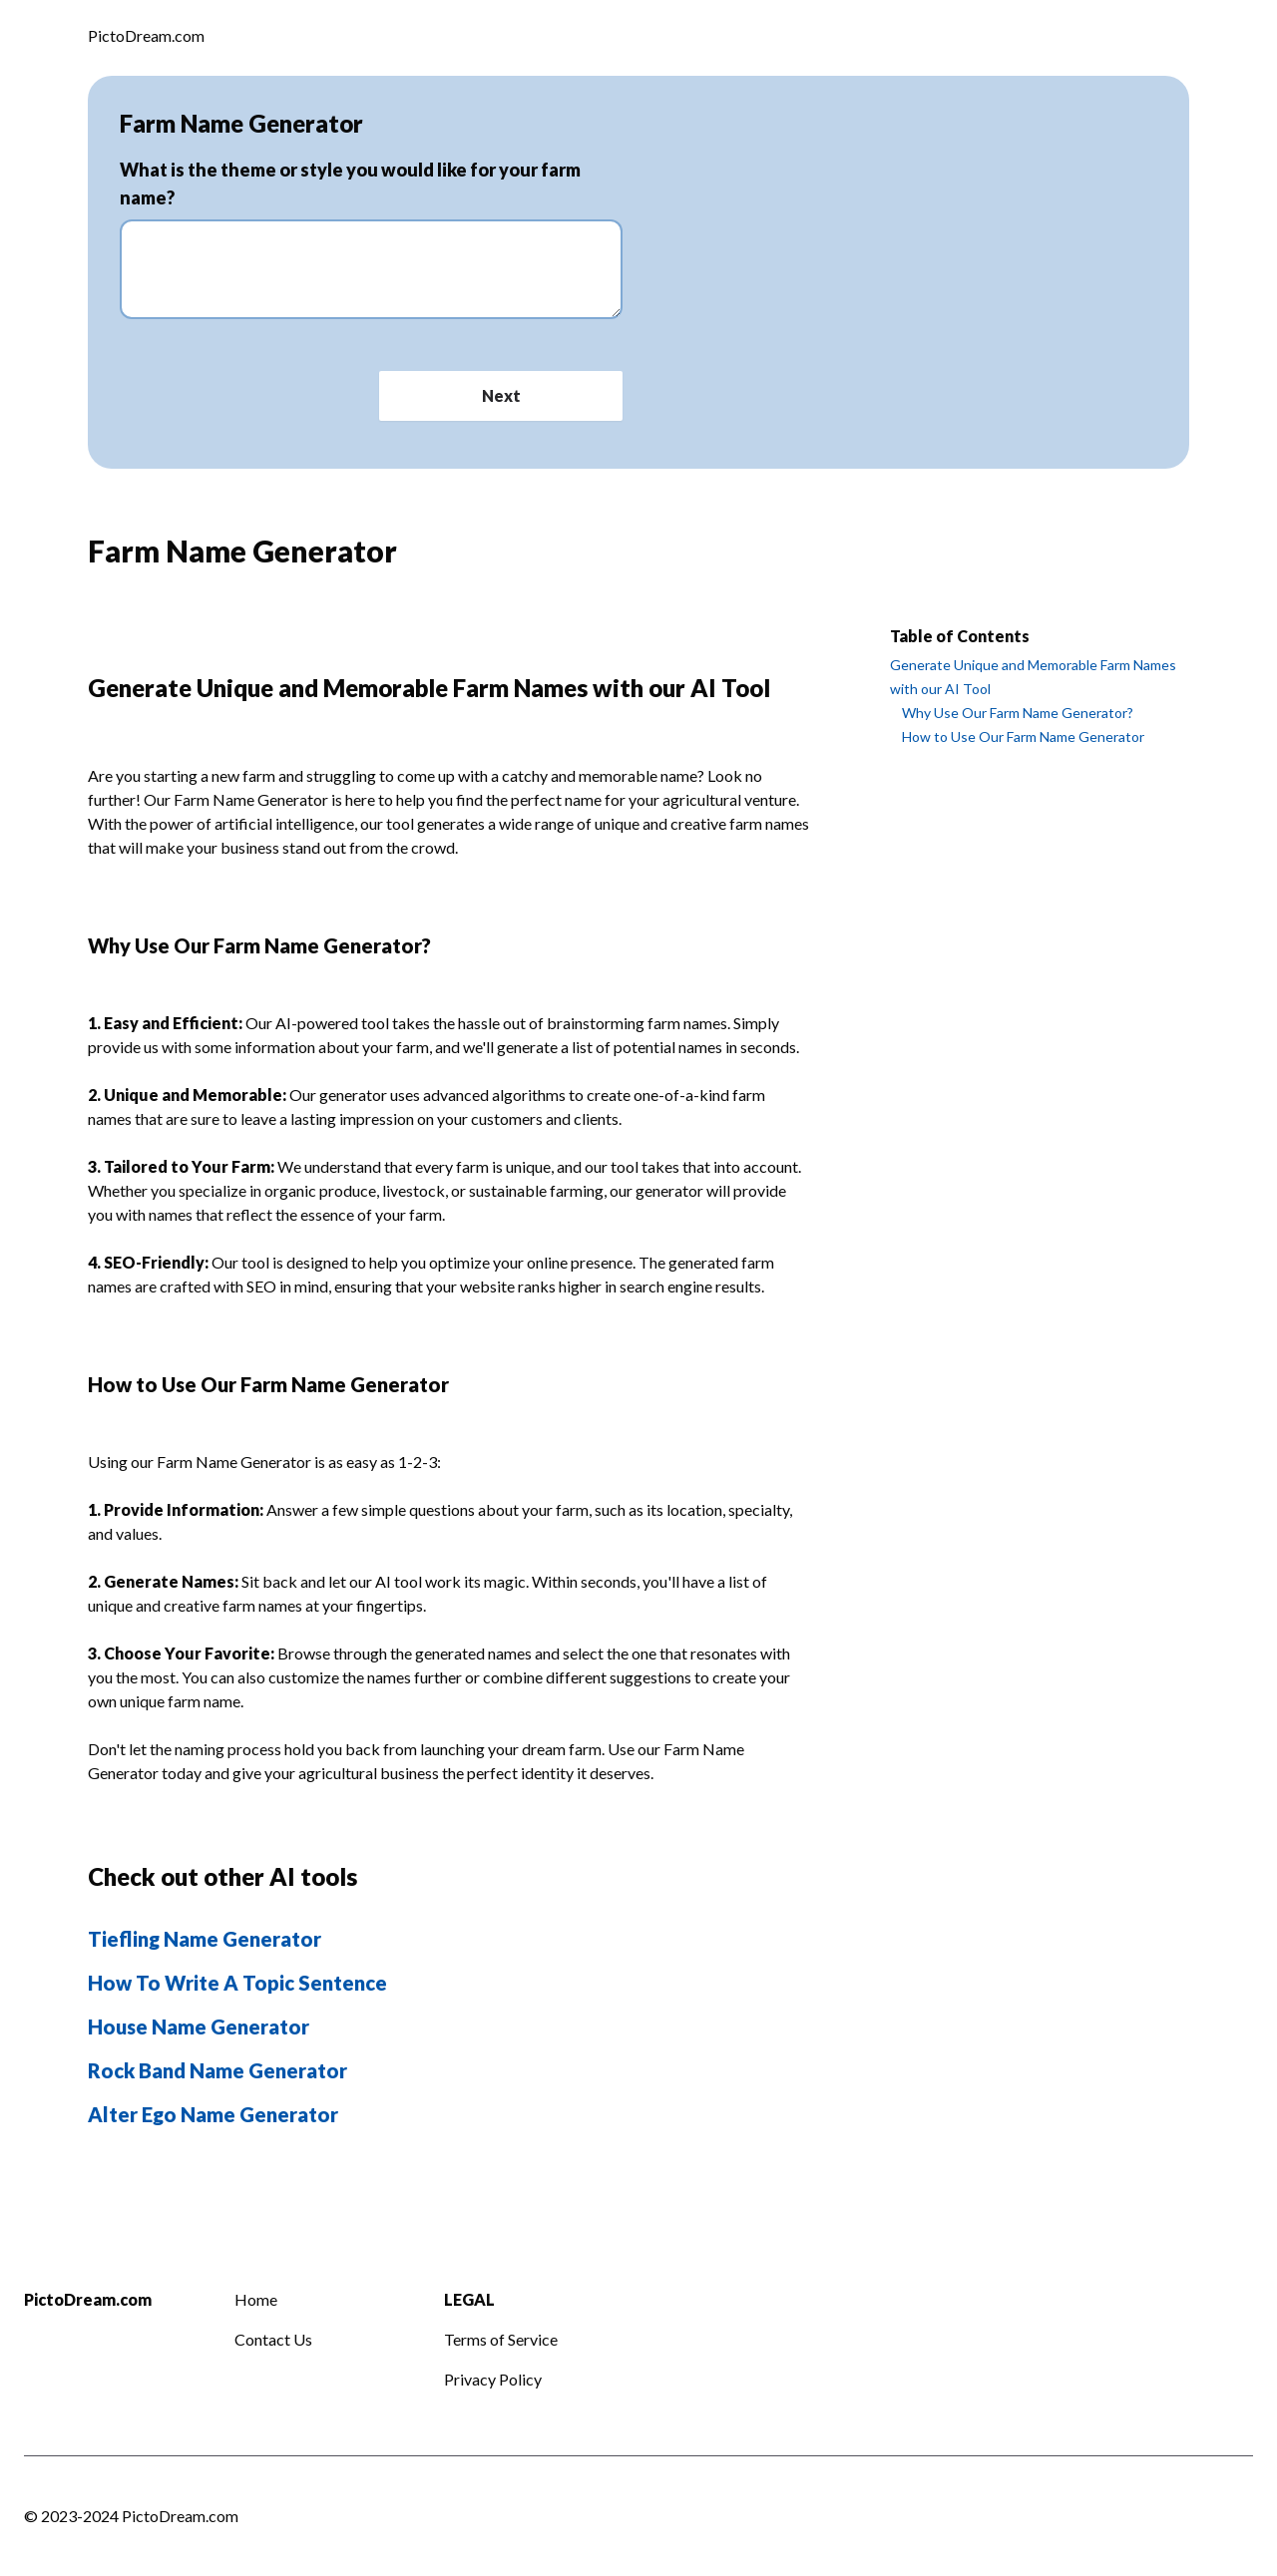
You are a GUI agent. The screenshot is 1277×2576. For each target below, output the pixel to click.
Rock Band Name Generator (217, 2070)
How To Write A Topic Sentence (237, 1983)
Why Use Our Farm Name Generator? (1017, 712)
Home (255, 2299)
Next (501, 395)
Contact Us (273, 2339)
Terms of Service (501, 2339)
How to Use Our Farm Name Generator (1023, 736)
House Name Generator (198, 2026)
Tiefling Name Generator (204, 1939)
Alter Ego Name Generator (213, 2114)
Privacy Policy (493, 2379)
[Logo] (146, 38)
